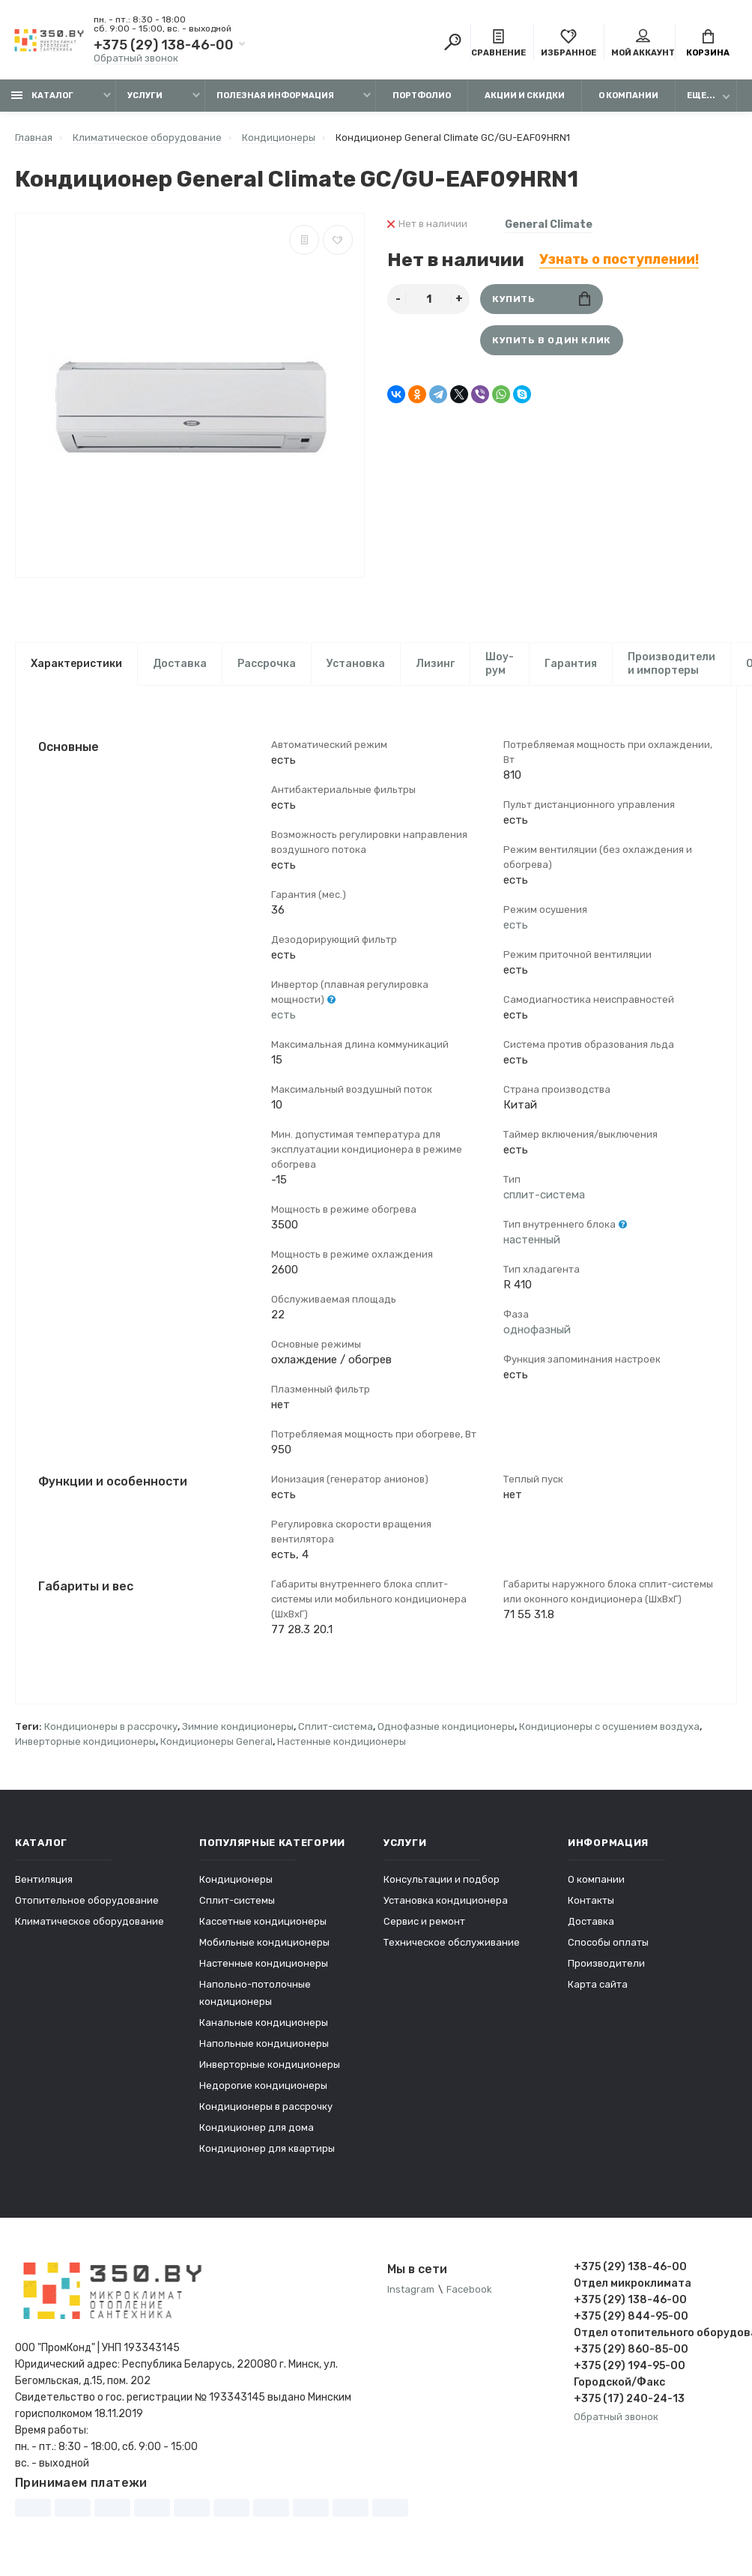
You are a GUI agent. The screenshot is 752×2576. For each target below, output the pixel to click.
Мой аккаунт (643, 43)
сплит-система (544, 1195)
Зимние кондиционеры (238, 1728)
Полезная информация (275, 95)
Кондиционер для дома (256, 2129)
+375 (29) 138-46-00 (164, 44)
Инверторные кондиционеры (85, 1743)
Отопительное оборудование (87, 1901)
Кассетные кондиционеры (263, 1922)
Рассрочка (266, 663)
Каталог (42, 95)
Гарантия (571, 663)
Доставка (180, 663)
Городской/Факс (619, 2383)
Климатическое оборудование (89, 1922)
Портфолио (421, 95)
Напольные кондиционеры (264, 2045)
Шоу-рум (499, 664)
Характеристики (76, 663)
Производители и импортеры (671, 664)
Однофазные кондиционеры (446, 1728)
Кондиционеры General (216, 1743)
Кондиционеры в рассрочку (111, 1728)
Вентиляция (44, 1880)
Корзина (708, 43)
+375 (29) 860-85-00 (631, 2350)
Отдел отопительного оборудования (656, 2334)
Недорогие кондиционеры (263, 2087)
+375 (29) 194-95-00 (629, 2367)
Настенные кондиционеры (341, 1743)
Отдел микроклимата (632, 2284)
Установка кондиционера (445, 1901)
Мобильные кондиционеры (264, 1943)
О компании (628, 95)
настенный (531, 1240)
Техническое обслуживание (451, 1943)
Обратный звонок (136, 58)
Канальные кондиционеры (263, 2024)
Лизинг (435, 663)
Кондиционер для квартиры (267, 2150)
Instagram (410, 2290)
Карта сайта (598, 1985)
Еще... (701, 95)
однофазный (537, 1330)
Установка (356, 663)
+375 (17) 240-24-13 (629, 2400)
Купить (541, 299)
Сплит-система (335, 1728)
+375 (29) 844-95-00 (631, 2317)
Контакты (591, 1901)
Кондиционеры (236, 1880)
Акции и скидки (525, 95)
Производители (606, 1964)
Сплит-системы (237, 1901)
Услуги (145, 95)
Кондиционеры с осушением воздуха (609, 1728)
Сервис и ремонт (424, 1922)
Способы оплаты (608, 1943)
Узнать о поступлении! (619, 259)
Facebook (469, 2290)
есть (283, 1015)
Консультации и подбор (441, 1880)
